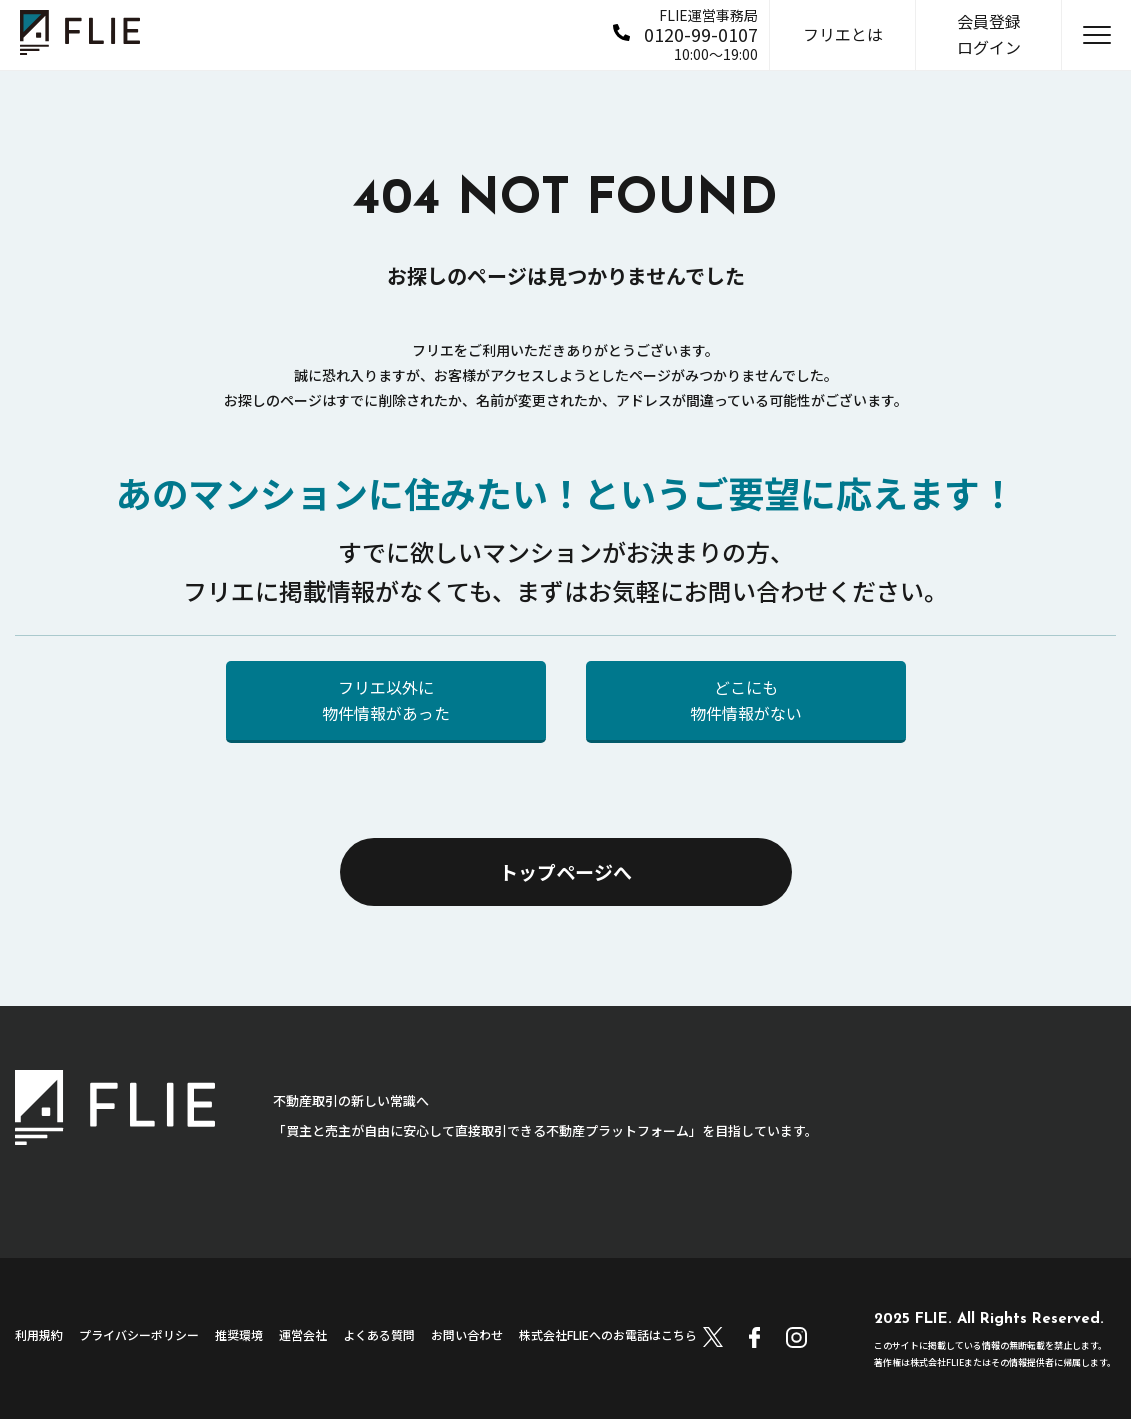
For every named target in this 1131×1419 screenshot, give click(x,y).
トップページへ (565, 871)
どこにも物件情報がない (746, 700)
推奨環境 (239, 1334)
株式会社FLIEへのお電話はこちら (608, 1334)
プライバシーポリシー (139, 1334)
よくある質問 (379, 1334)
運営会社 (303, 1334)
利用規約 (39, 1334)
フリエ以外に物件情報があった (386, 700)
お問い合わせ (467, 1334)
